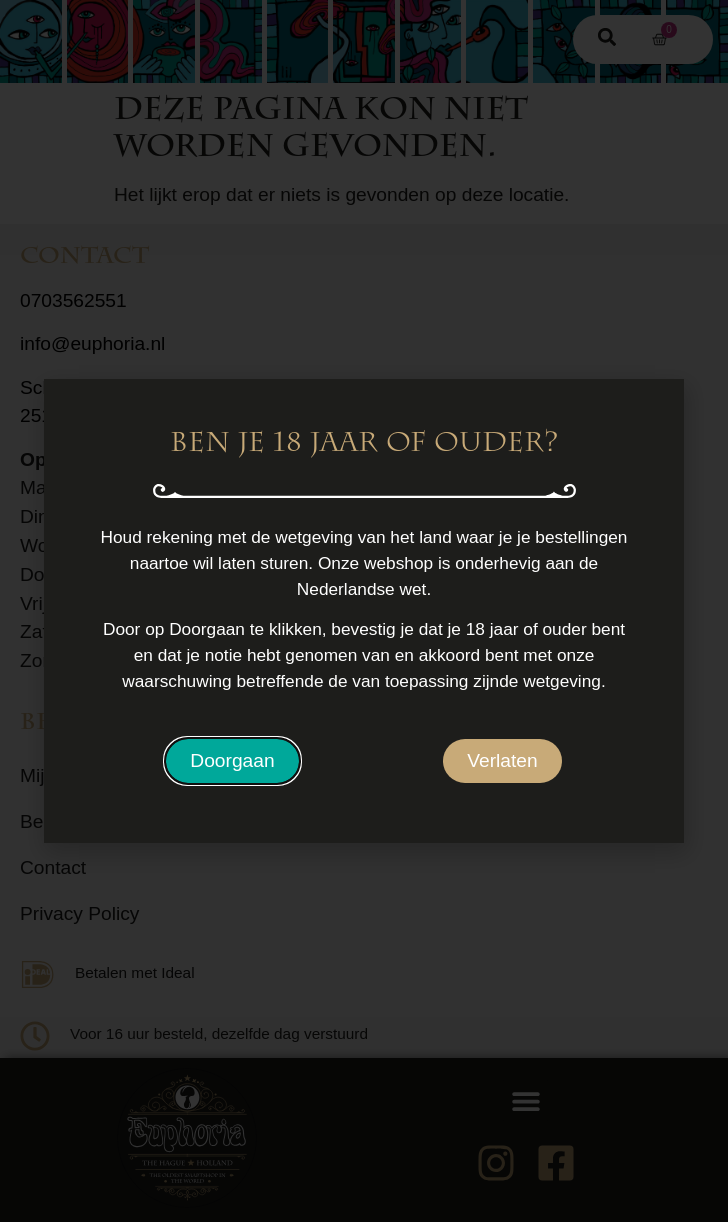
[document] (364, 611)
